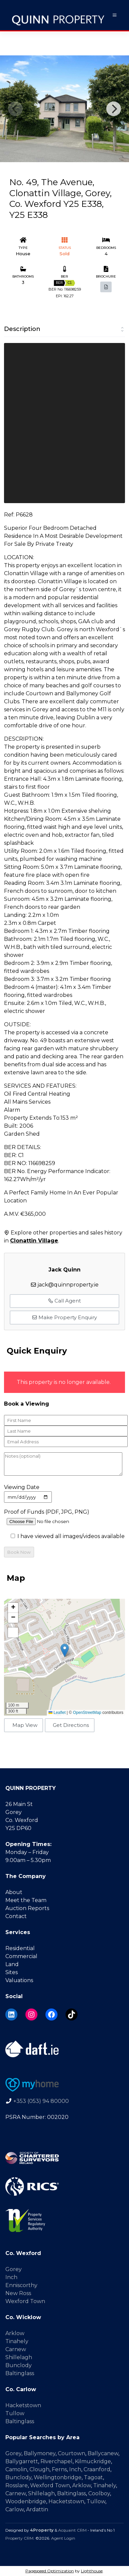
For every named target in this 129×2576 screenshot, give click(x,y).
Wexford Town (25, 2301)
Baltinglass (19, 2373)
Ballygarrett (21, 2461)
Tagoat (93, 2477)
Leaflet (57, 1712)
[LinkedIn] (11, 2014)
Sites (11, 1972)
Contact (16, 1916)
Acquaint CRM (72, 2530)
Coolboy (99, 2493)
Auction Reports (27, 1908)
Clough (39, 2469)
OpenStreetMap (87, 1712)
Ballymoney (39, 2453)
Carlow (14, 2509)
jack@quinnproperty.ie (68, 1284)
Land (12, 1964)
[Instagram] (31, 2014)
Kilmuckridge (93, 2461)
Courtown (71, 2453)
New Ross (18, 2293)
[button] (64, 1650)
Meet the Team (25, 1900)
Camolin (16, 2469)
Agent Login (63, 2538)
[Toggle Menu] (114, 15)
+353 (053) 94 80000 (41, 2101)
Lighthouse (92, 2570)
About (13, 1892)
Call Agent (64, 1301)
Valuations (19, 1980)
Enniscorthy (21, 2285)
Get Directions (71, 1725)
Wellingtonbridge (58, 2477)
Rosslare (16, 2485)
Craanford (97, 2469)
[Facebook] (51, 2014)
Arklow (14, 2333)
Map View (24, 1725)
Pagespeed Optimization (49, 2570)
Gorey (13, 2269)
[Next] (113, 108)
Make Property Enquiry (64, 1317)
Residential (20, 1948)
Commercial (21, 1956)
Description (22, 329)
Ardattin (37, 2509)
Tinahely (16, 2341)
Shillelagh (18, 2357)
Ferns (59, 2469)
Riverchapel (56, 2461)
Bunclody (18, 2365)
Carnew (15, 2349)
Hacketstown (23, 2405)
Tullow (14, 2413)
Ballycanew (103, 2453)
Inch (11, 2277)
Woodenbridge (25, 2501)
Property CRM (19, 2538)
